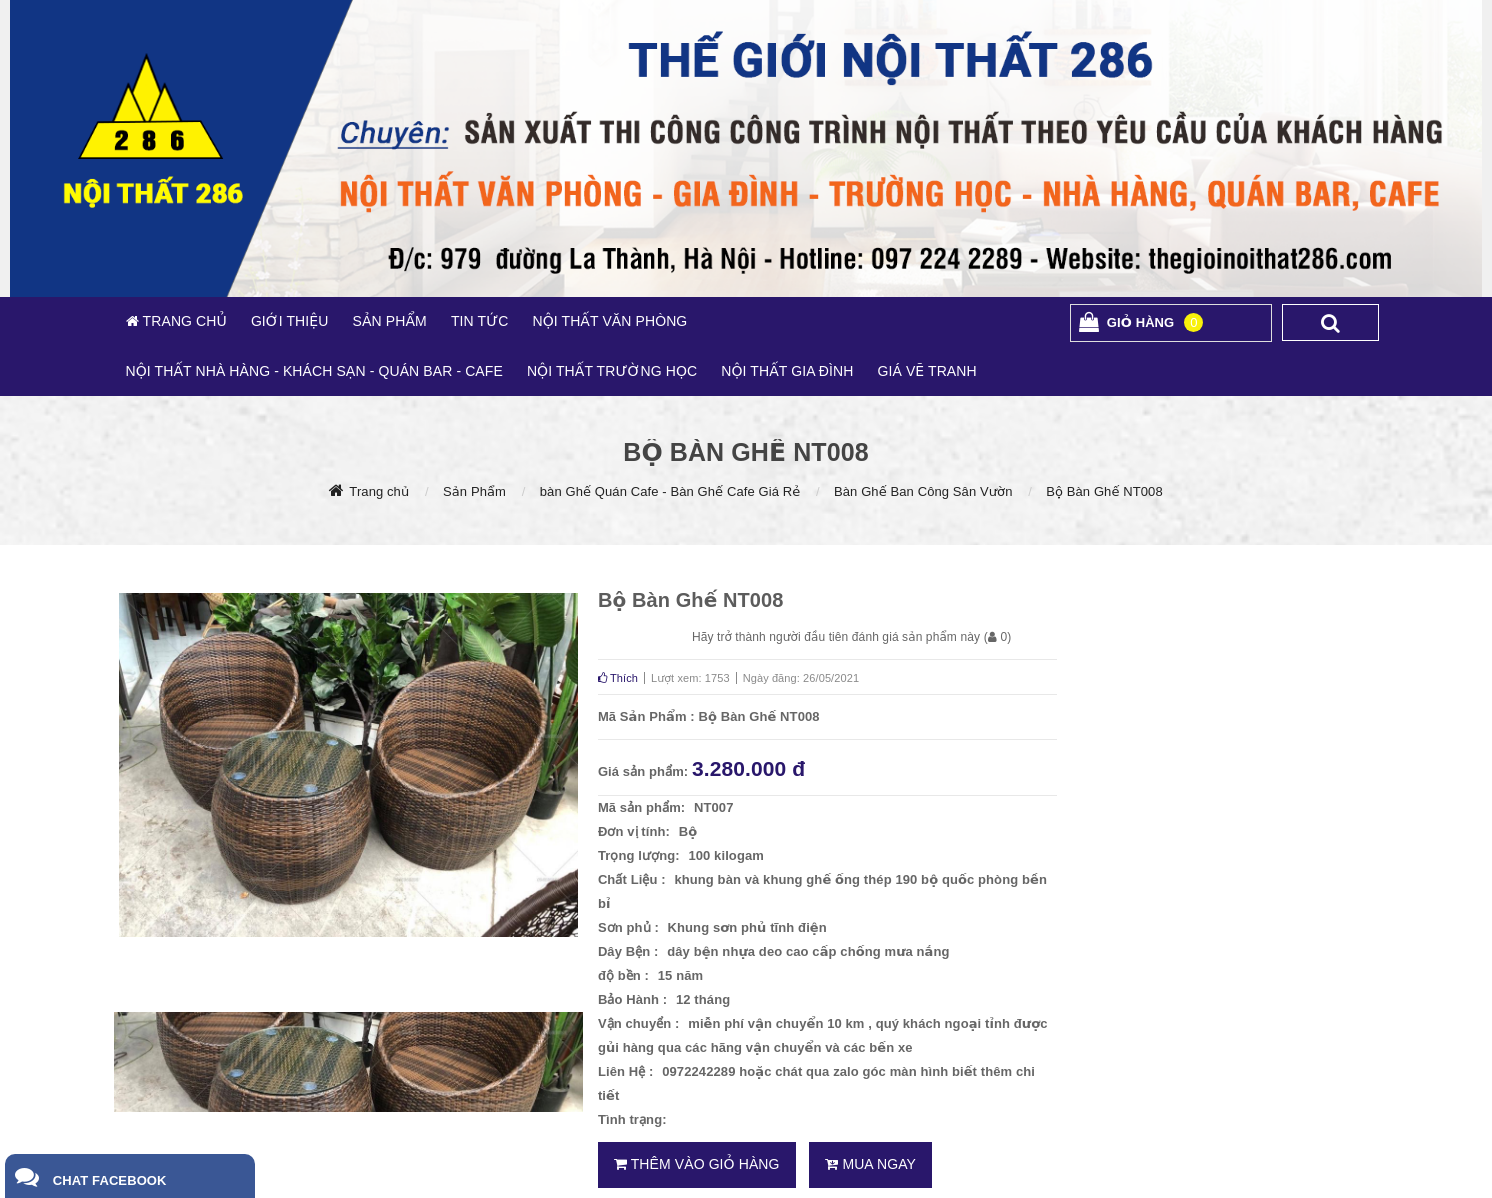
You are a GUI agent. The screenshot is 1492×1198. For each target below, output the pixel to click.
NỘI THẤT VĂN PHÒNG (609, 321)
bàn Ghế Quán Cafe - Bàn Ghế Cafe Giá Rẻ (670, 491)
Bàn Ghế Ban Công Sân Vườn (923, 491)
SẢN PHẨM (389, 321)
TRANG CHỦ (183, 321)
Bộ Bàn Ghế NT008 (1104, 491)
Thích (618, 678)
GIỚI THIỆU (290, 321)
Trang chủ (379, 491)
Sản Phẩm (474, 491)
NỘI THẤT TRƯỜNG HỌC (612, 371)
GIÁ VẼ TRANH (926, 371)
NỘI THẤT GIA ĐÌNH (787, 371)
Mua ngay (870, 1164)
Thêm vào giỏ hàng (697, 1164)
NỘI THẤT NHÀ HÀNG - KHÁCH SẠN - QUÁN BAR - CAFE (314, 371)
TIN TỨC (480, 321)
